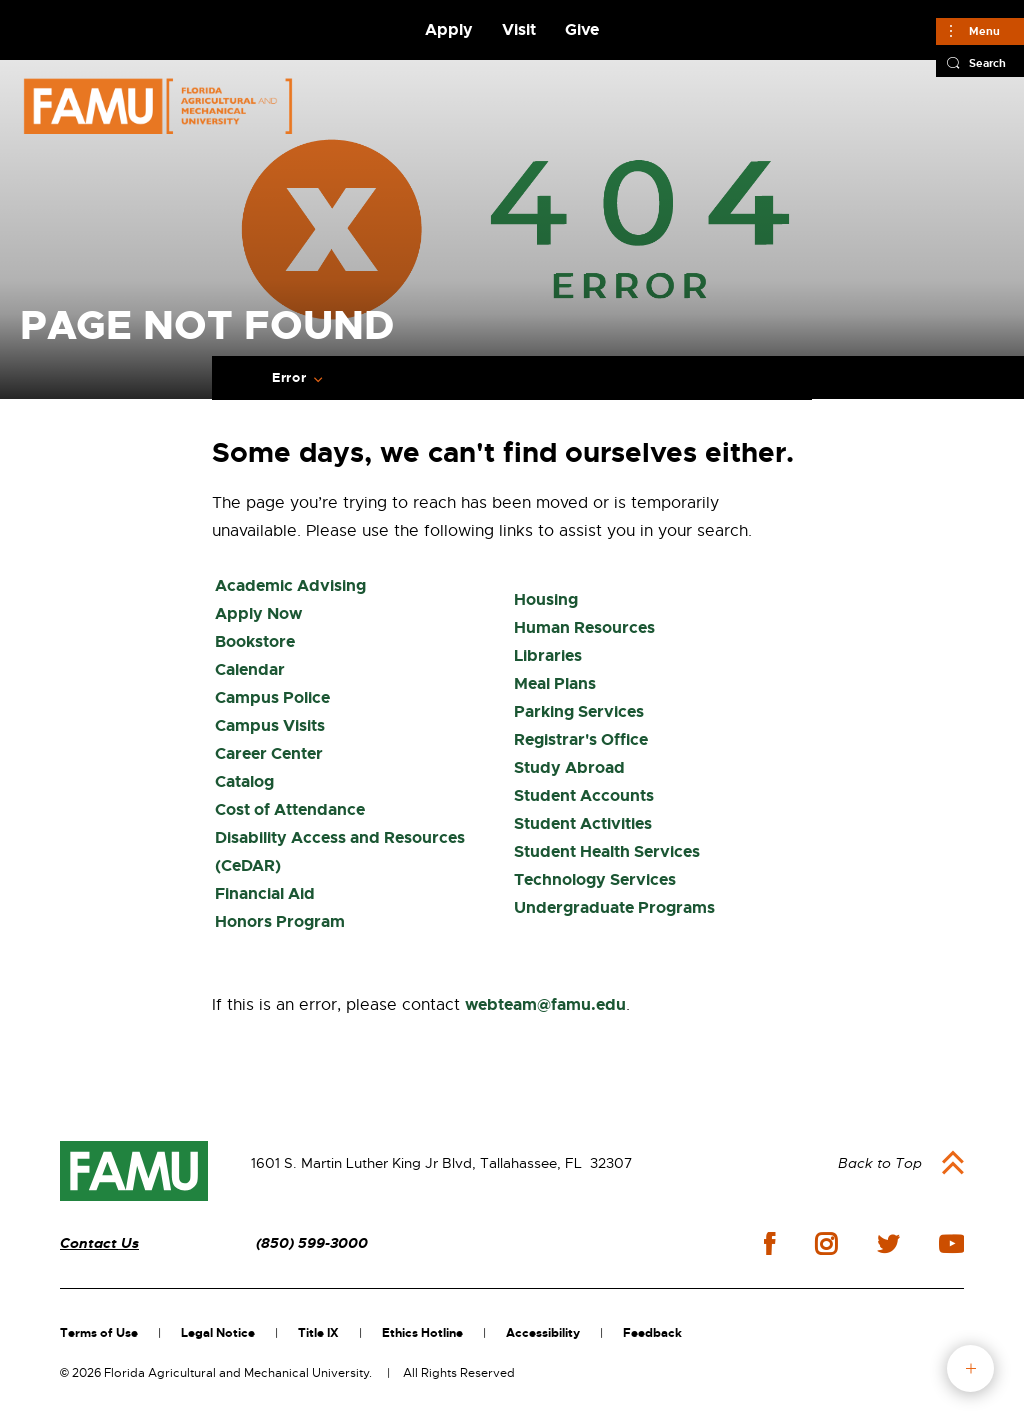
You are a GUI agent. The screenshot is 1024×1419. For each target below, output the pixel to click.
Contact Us (99, 1243)
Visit (519, 29)
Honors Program (280, 921)
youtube (951, 1244)
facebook (769, 1243)
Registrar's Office (581, 739)
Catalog (244, 781)
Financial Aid (265, 893)
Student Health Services (607, 851)
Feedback (652, 1333)
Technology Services (595, 879)
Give (582, 29)
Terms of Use (99, 1333)
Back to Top (880, 1163)
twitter (888, 1244)
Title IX (318, 1333)
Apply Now (258, 613)
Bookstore (255, 641)
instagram (826, 1244)
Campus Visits (270, 725)
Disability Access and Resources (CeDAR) (340, 851)
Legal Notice (218, 1333)
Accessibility (543, 1333)
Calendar (250, 669)
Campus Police (272, 697)
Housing (546, 599)
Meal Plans (555, 683)
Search (987, 63)
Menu (984, 31)
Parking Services (579, 711)
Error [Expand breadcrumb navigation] (289, 378)
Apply (449, 29)
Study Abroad (569, 767)
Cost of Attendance (290, 809)
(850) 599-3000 (312, 1243)
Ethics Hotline (422, 1333)
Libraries (548, 655)
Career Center (269, 753)
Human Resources (584, 627)
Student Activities (583, 823)
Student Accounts (584, 795)
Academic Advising (290, 585)
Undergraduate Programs (614, 907)
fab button (970, 1368)
